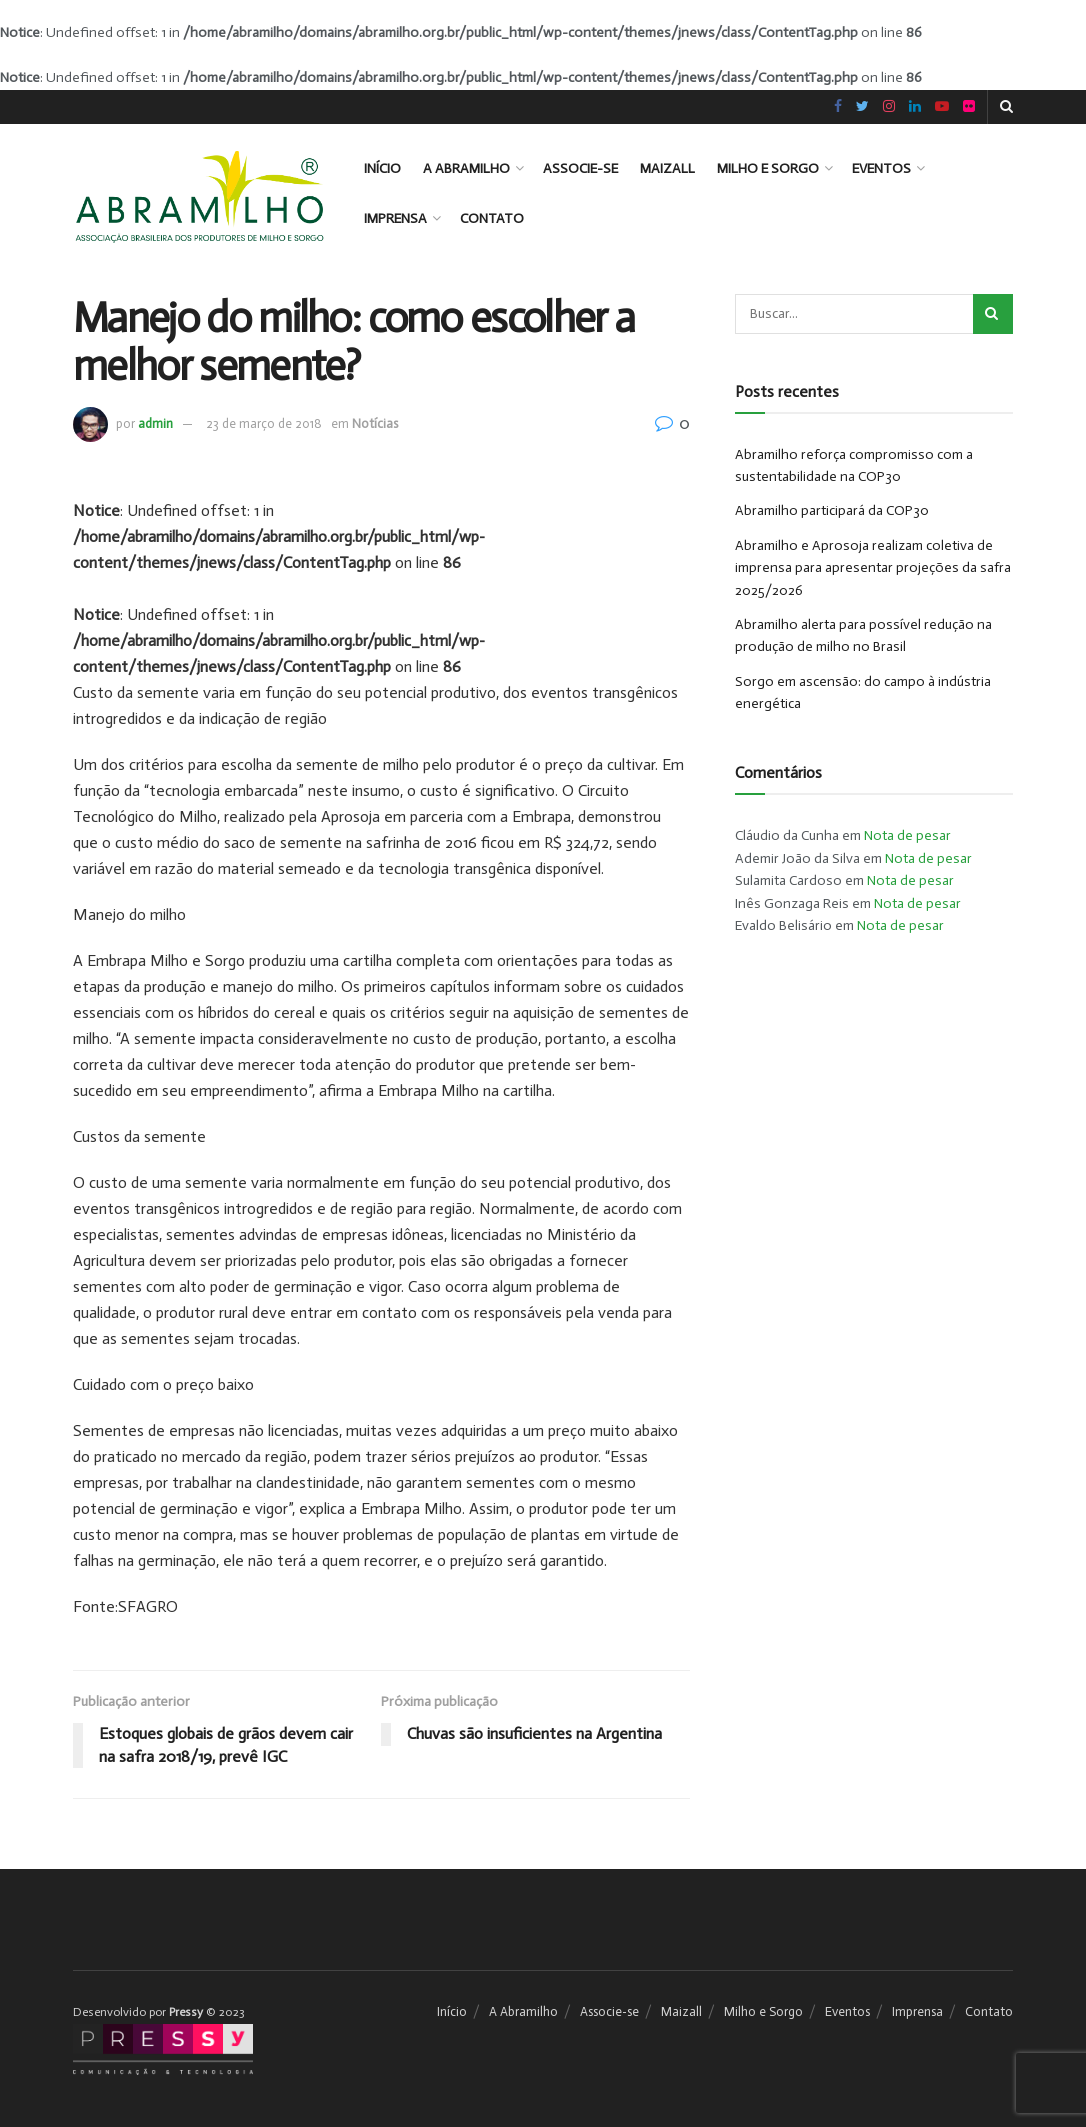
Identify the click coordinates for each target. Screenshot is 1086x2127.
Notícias (375, 423)
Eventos (881, 168)
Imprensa (395, 218)
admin (155, 423)
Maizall (667, 168)
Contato (492, 218)
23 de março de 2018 (264, 423)
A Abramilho (466, 168)
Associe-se (580, 168)
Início (382, 168)
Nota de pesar (907, 835)
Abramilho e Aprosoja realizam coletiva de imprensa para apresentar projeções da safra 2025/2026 (873, 568)
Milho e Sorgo (768, 168)
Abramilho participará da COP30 (832, 510)
